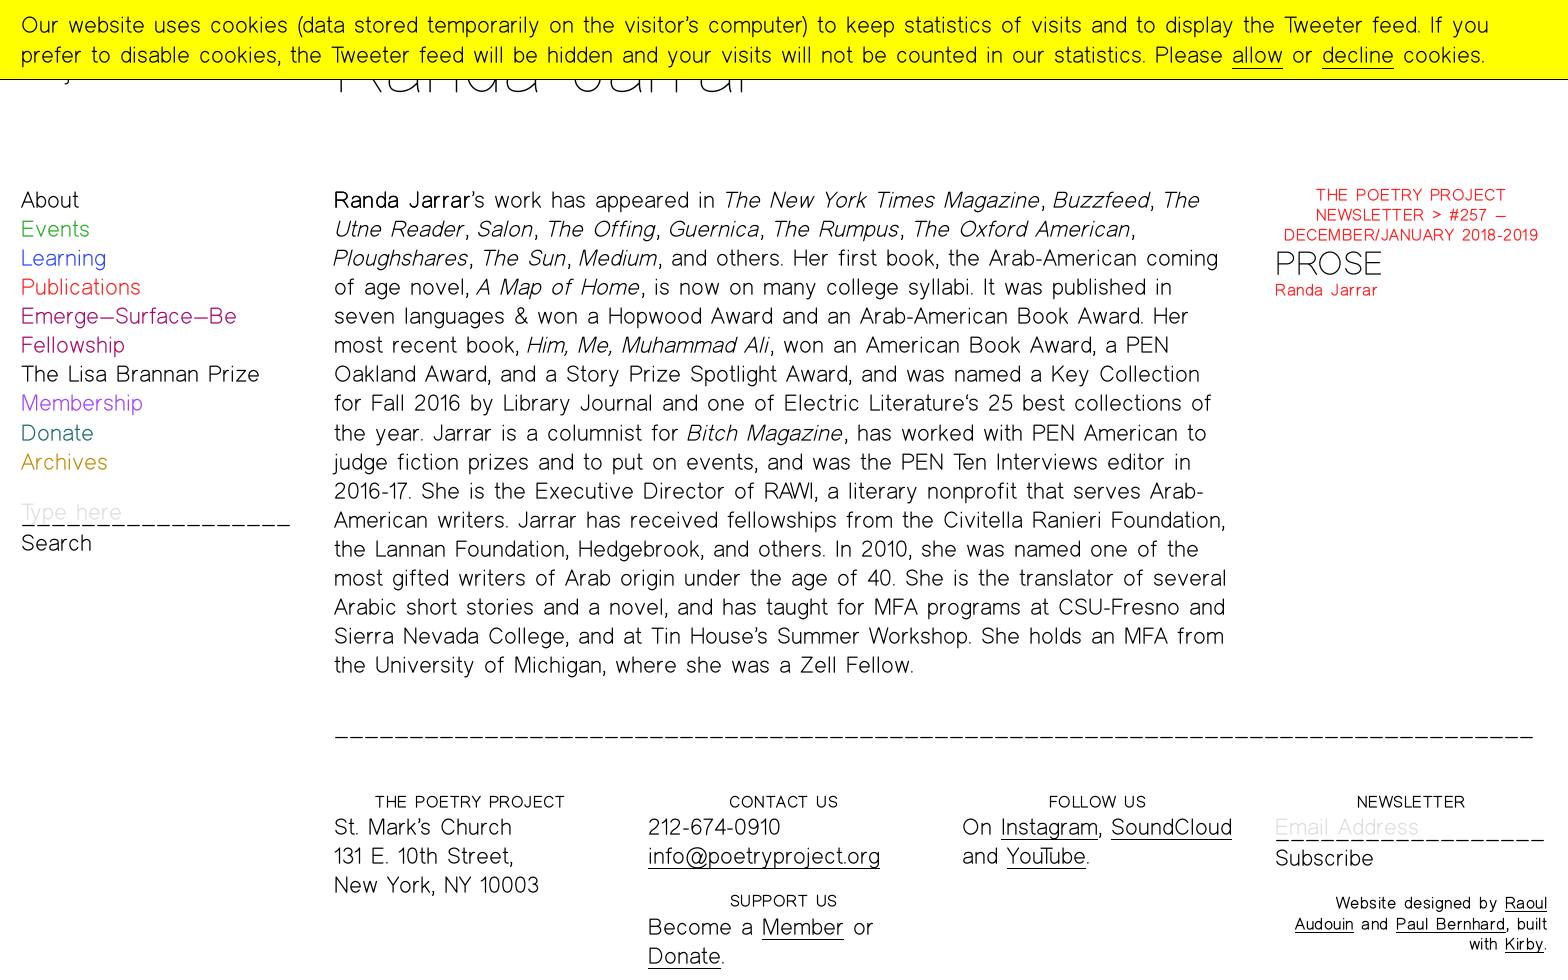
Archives (64, 461)
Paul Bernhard (1451, 923)
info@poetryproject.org (764, 855)
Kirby (1524, 943)
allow (1257, 54)
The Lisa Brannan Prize (140, 373)
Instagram (1049, 826)
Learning (63, 257)
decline (1358, 54)
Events (55, 228)
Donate (57, 432)
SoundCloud (1171, 826)
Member (803, 926)
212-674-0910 (714, 826)
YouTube (1046, 855)
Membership (82, 402)
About (50, 199)
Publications (81, 286)
